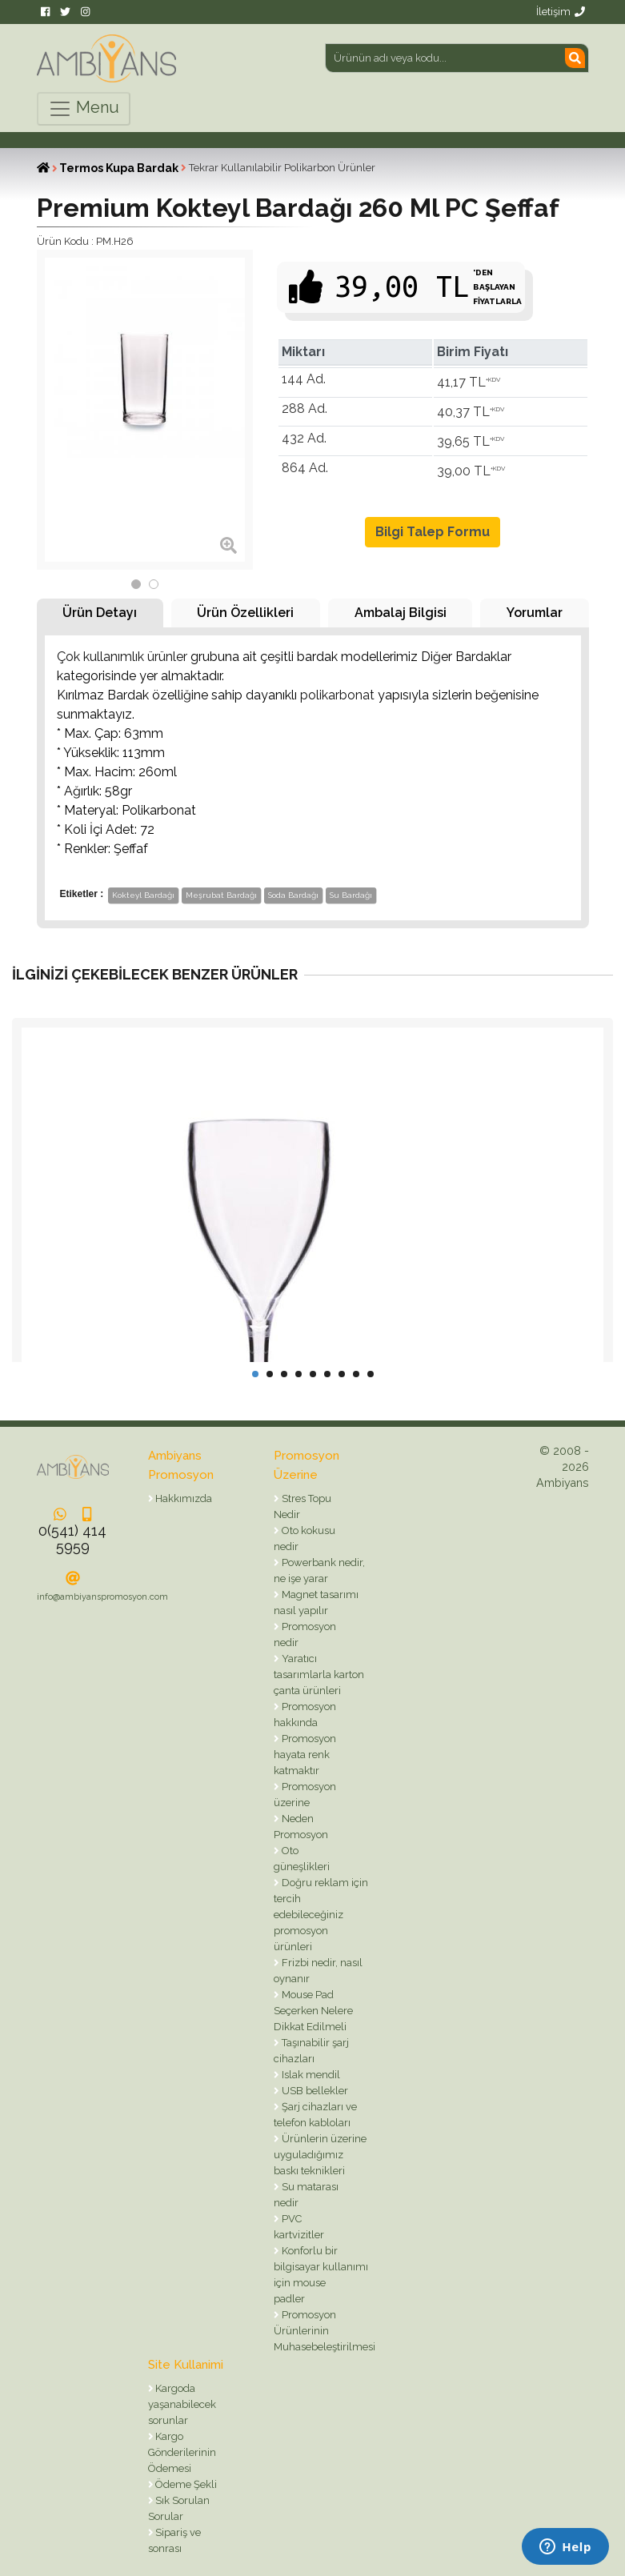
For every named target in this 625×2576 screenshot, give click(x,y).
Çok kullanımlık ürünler (122, 656)
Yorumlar (535, 612)
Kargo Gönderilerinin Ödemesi (182, 2452)
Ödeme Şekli (185, 2484)
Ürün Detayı (99, 612)
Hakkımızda (182, 1498)
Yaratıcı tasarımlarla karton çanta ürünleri (319, 1675)
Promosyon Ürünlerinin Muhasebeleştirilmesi (324, 2331)
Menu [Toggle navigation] (83, 109)
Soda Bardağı (293, 895)
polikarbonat (337, 695)
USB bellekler (313, 2091)
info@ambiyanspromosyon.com (102, 1597)
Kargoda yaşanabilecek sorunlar (182, 2404)
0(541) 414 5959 (72, 1538)
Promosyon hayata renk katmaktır (305, 1755)
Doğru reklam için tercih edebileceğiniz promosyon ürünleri (321, 1915)
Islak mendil (309, 2075)
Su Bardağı (351, 895)
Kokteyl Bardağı (143, 895)
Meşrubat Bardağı (221, 895)
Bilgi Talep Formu (432, 531)
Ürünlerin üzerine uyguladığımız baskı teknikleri (320, 2155)
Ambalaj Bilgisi (401, 612)
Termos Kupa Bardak (118, 168)
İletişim (560, 12)
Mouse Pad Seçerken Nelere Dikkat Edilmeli (313, 2011)
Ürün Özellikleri (245, 612)
